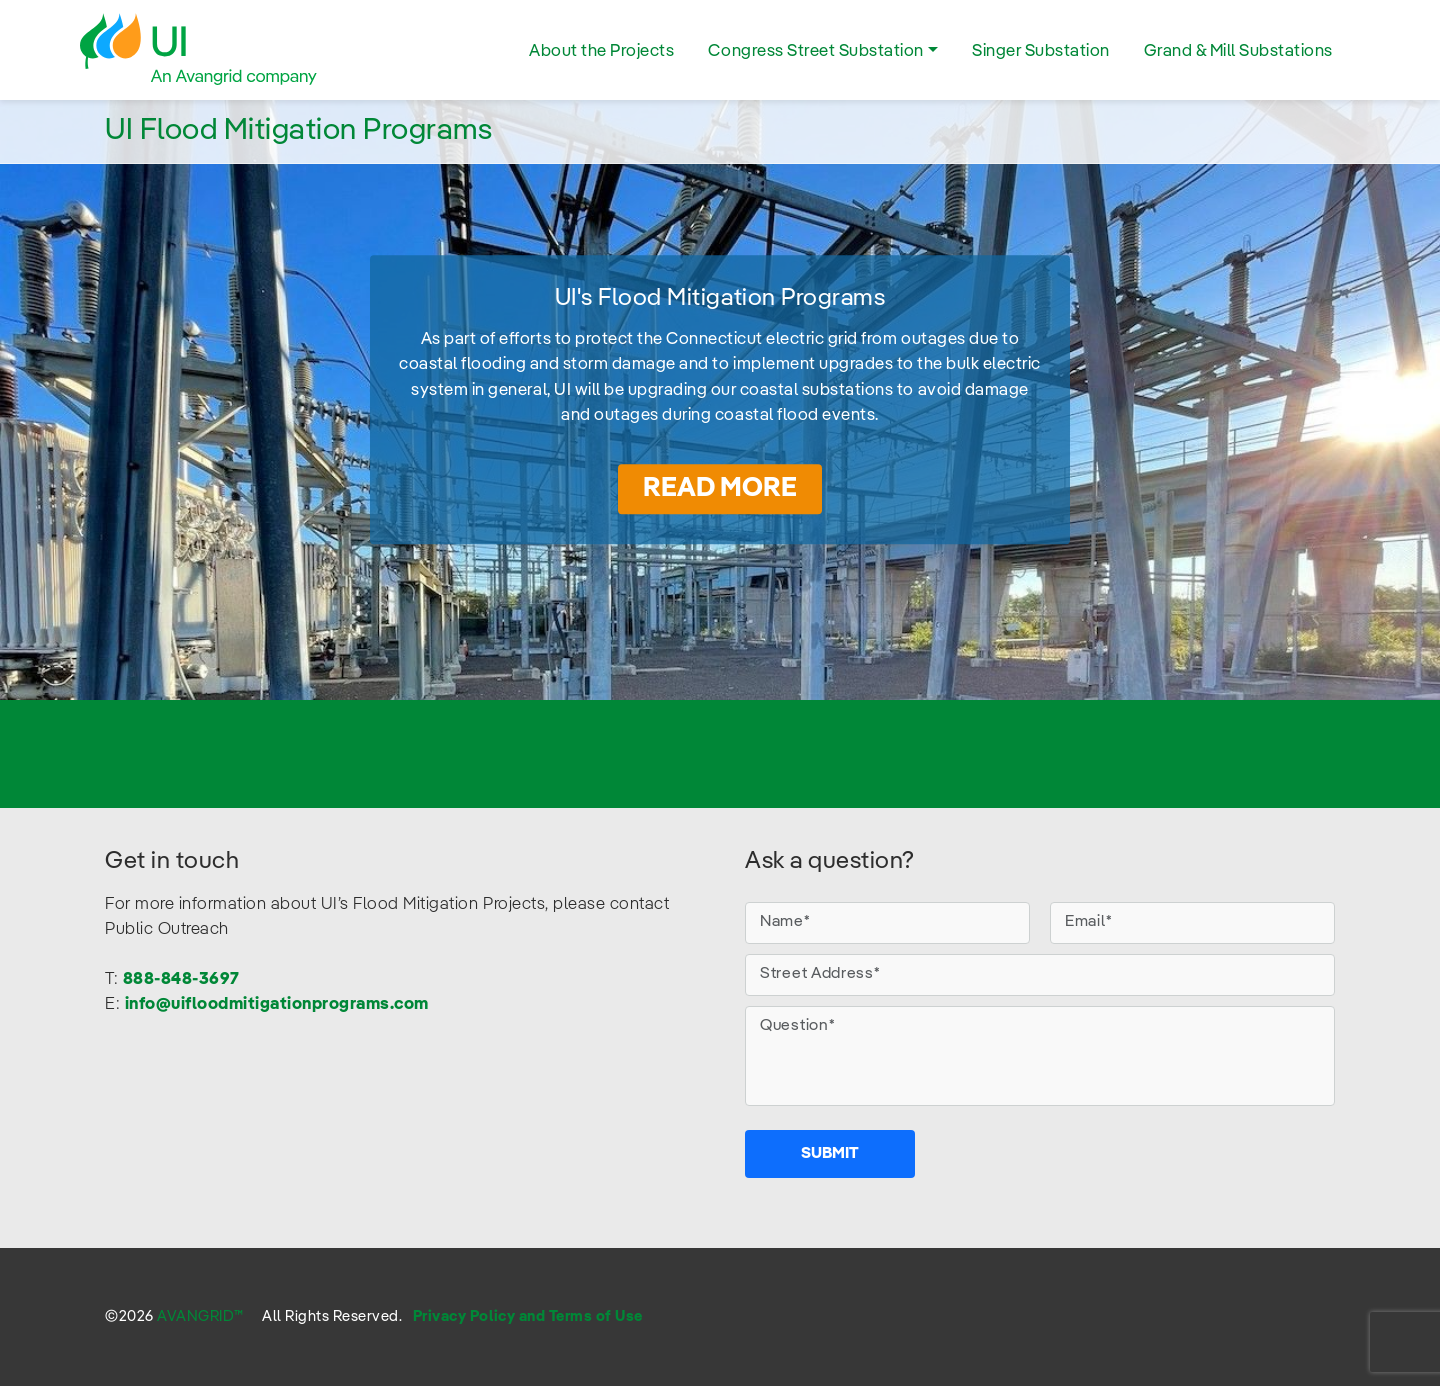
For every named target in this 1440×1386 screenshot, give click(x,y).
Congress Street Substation (815, 51)
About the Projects (601, 51)
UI (200, 50)
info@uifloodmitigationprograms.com (277, 1004)
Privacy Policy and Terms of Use (528, 1316)
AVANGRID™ (200, 1316)
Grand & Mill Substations (1238, 51)
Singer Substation (1041, 51)
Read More (720, 488)
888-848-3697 (181, 979)
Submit (830, 1154)
